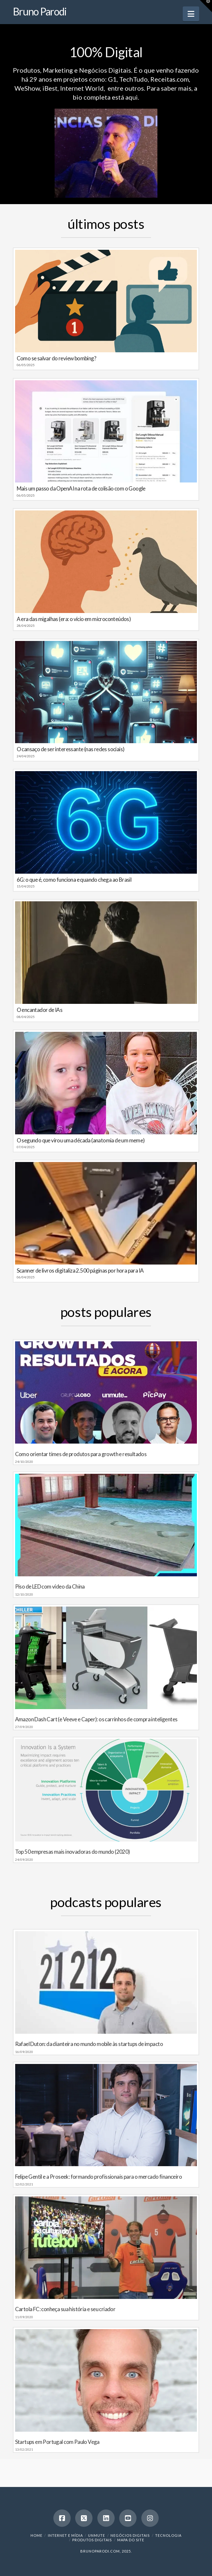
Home (36, 2535)
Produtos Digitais (92, 2540)
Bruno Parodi (39, 11)
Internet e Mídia (65, 2535)
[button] (191, 13)
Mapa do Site (130, 2540)
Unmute (96, 2535)
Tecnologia (168, 2535)
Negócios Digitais (130, 2535)
